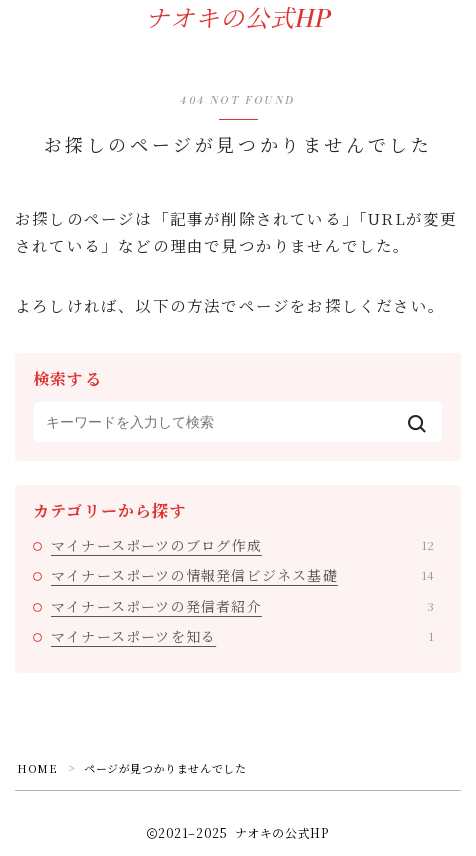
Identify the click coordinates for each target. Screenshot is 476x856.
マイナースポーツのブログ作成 (242, 545)
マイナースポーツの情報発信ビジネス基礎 (242, 575)
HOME (37, 768)
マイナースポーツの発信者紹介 (242, 606)
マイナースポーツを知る (242, 636)
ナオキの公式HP (238, 20)
